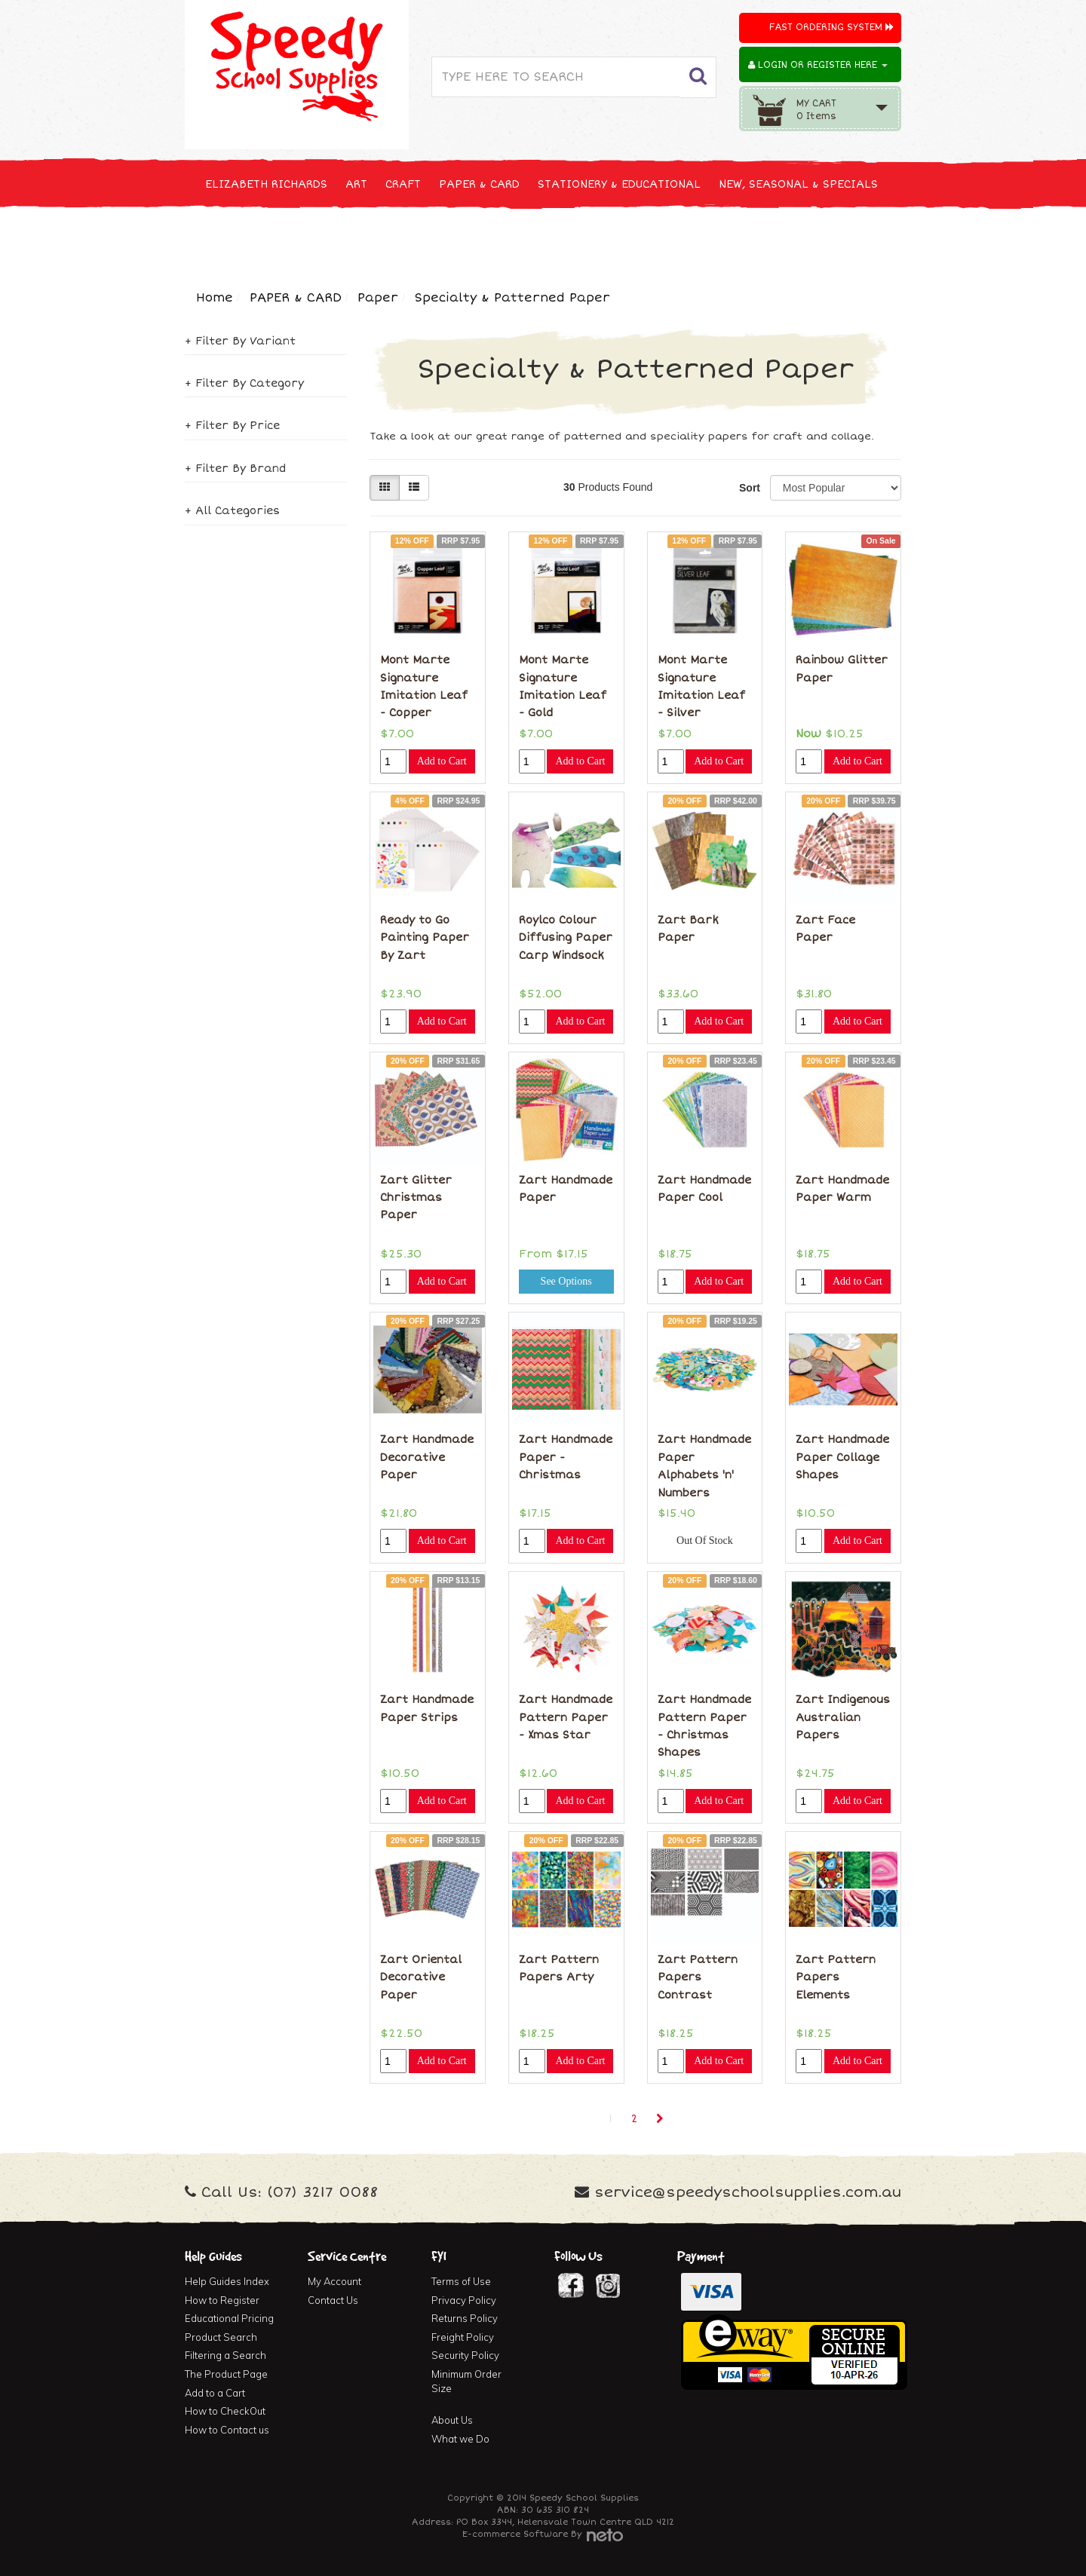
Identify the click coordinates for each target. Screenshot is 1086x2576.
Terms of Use (461, 2281)
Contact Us (333, 2300)
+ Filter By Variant (240, 341)
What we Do (460, 2439)
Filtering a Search (225, 2355)
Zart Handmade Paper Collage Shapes (842, 1457)
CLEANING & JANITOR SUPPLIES (384, 240)
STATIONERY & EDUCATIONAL (619, 184)
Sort (749, 488)
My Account (334, 2281)
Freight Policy (462, 2337)
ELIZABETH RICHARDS (266, 184)
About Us (452, 2420)
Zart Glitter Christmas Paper (416, 1198)
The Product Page (226, 2374)
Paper (377, 297)
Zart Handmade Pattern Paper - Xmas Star (565, 1717)
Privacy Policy (463, 2300)
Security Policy (465, 2355)
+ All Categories (232, 510)
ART (356, 184)
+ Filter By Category (244, 383)
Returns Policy (464, 2318)
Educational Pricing (229, 2318)
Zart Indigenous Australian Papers (843, 1717)
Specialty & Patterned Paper (512, 297)
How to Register (222, 2300)
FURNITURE (661, 240)
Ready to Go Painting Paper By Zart (424, 938)
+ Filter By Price (232, 425)
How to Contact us (227, 2430)
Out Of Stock (704, 1540)
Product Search (221, 2337)
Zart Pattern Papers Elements (836, 1977)
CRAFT (403, 184)
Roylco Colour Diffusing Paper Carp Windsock (565, 938)
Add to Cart (442, 761)
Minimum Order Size (466, 2381)
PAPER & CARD (479, 184)
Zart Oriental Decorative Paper (421, 1977)
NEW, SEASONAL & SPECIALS (798, 184)
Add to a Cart (215, 2393)
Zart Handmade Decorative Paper (427, 1457)
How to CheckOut (225, 2411)
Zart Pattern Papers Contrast (698, 1977)
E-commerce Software (515, 2534)
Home (214, 297)
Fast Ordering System (831, 27)
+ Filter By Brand (235, 468)
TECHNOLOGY (241, 240)
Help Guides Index (227, 2281)
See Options (566, 1281)
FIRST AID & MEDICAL (552, 240)
